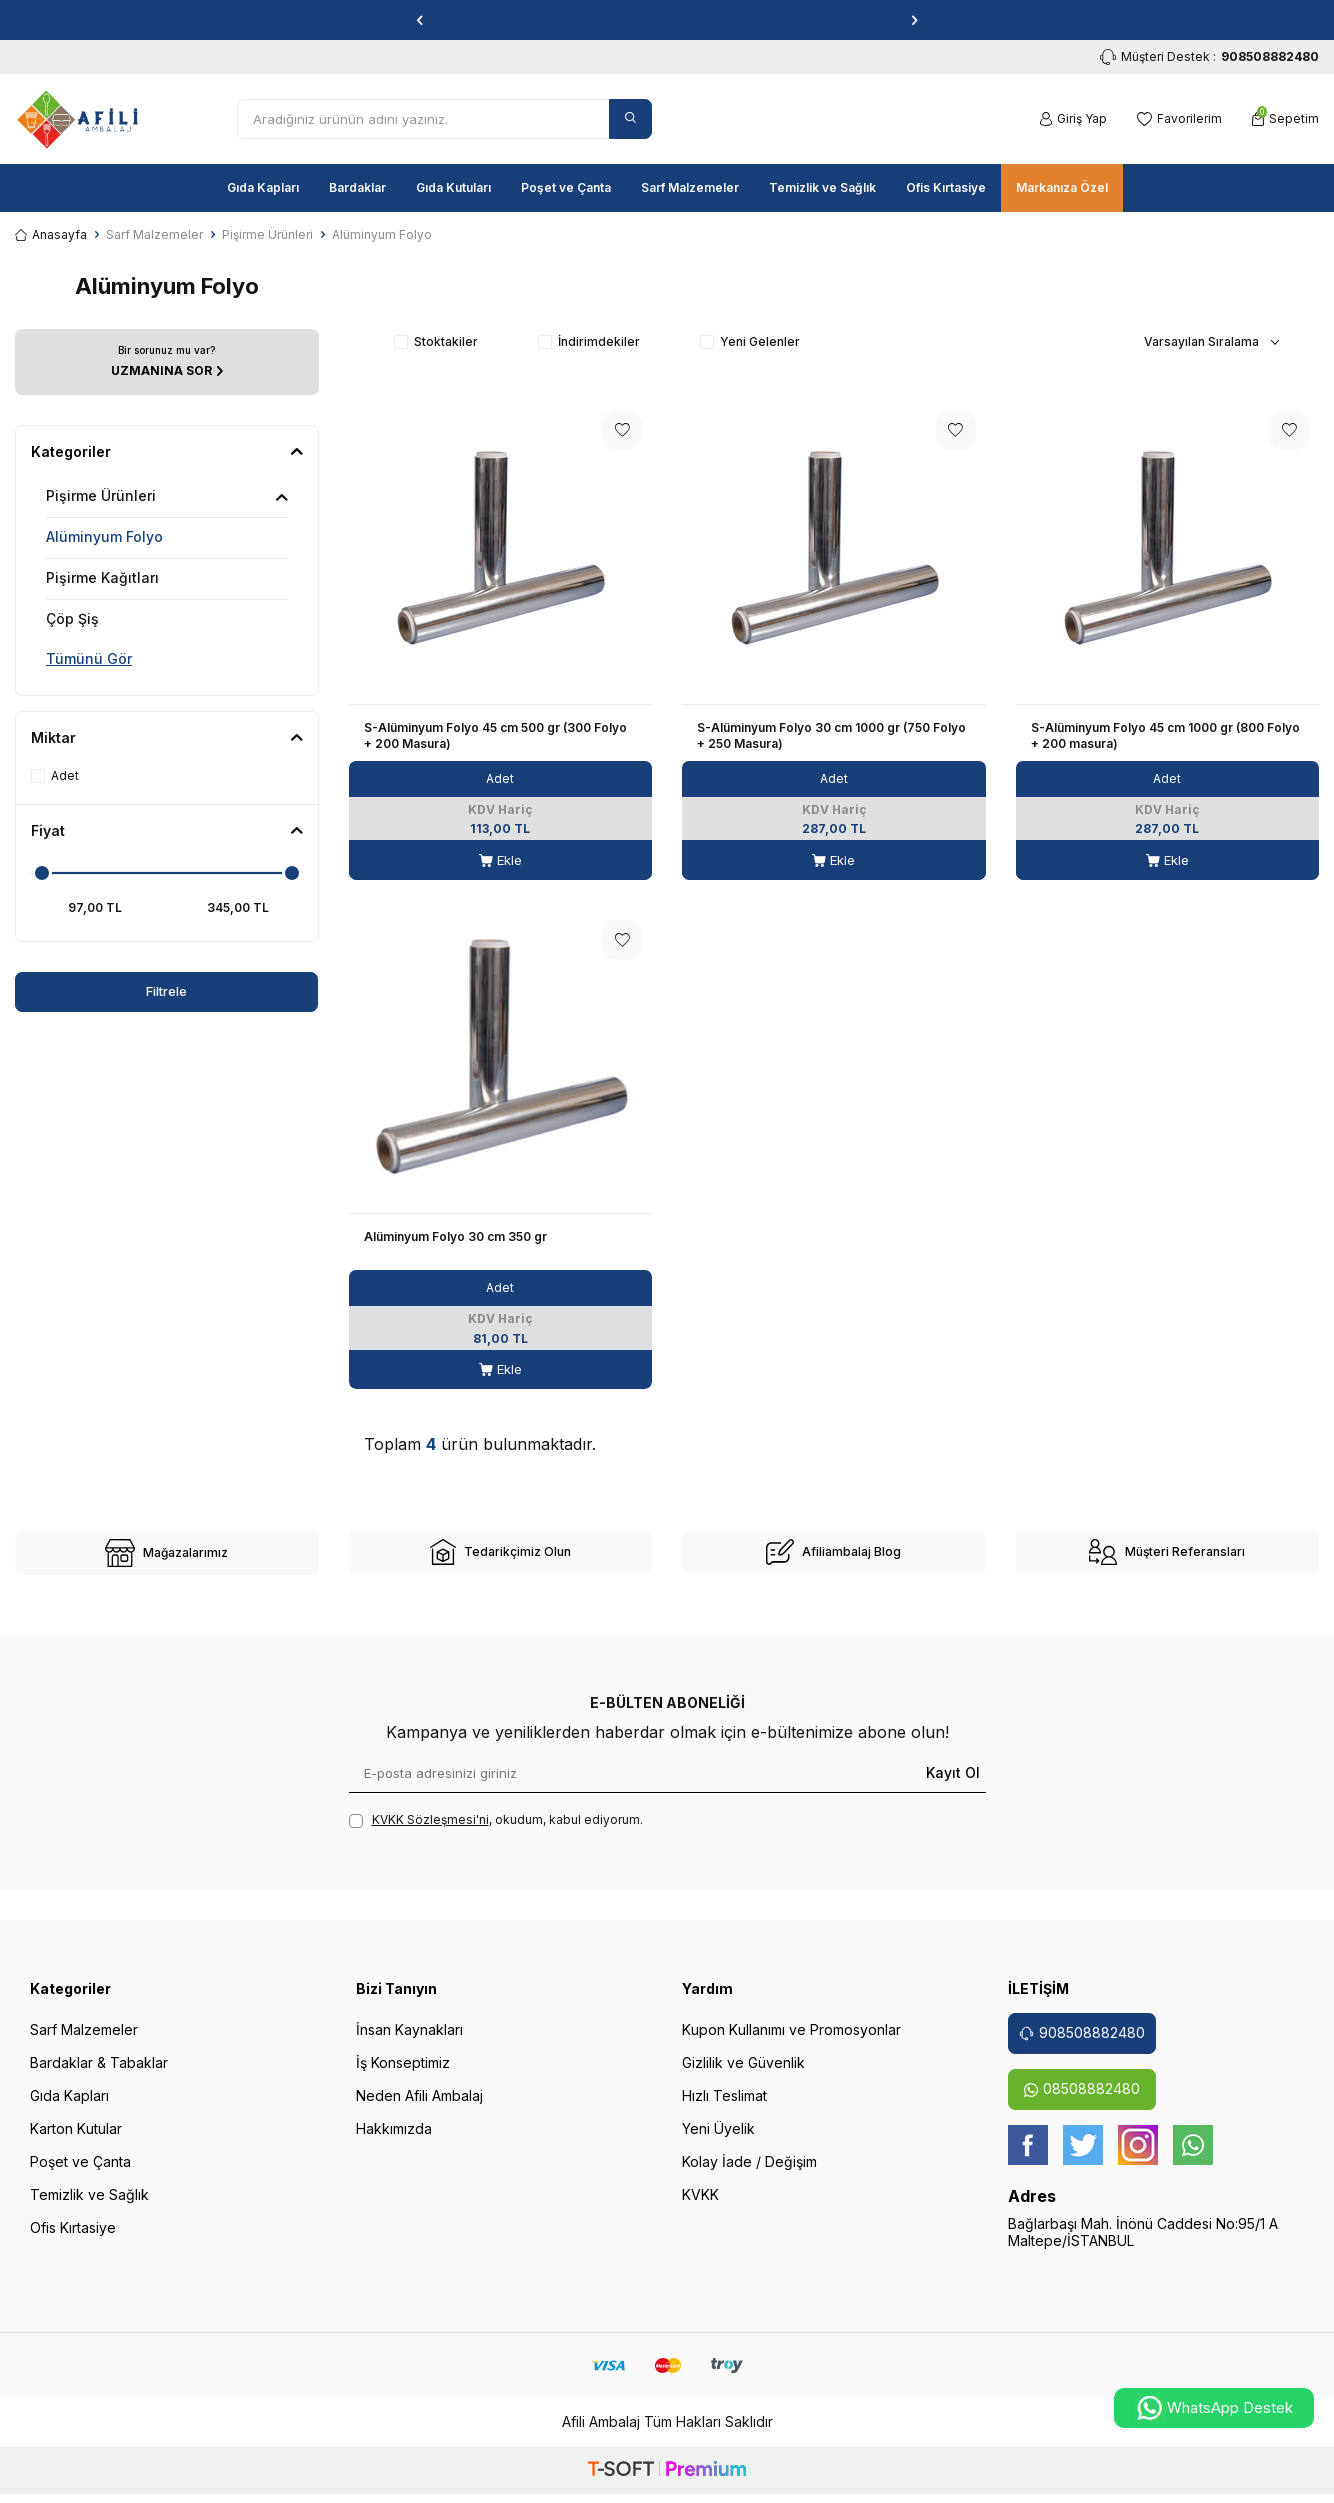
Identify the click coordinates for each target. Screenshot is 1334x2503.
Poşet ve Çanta (566, 187)
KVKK (700, 2208)
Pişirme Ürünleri (267, 234)
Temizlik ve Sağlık (822, 187)
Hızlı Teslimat (724, 2109)
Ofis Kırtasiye (946, 187)
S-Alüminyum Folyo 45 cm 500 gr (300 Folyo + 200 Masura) (495, 735)
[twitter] (1083, 2159)
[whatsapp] (1193, 2159)
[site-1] (167, 1560)
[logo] (77, 119)
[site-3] (834, 1559)
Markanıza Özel (1062, 187)
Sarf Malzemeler (690, 187)
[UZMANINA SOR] (167, 361)
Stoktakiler (436, 341)
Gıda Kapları (263, 187)
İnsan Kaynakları (409, 2043)
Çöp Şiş (72, 618)
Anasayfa (51, 234)
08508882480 (1082, 2102)
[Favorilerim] (1179, 119)
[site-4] (1168, 1559)
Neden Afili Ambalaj (419, 2109)
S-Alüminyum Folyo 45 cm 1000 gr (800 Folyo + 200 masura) (1165, 735)
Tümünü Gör (89, 658)
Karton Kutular (76, 2142)
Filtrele (91, 991)
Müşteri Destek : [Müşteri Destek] (1209, 57)
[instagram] (1138, 2159)
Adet (55, 775)
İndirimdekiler (589, 341)
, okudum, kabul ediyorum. (496, 1834)
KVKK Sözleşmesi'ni (430, 1833)
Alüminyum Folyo (104, 536)
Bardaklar (357, 187)
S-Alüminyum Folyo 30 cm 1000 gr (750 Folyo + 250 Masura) (831, 735)
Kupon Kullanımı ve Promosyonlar (791, 2043)
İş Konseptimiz (403, 2076)
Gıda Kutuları (453, 187)
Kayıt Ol (953, 1786)
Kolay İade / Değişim (749, 2175)
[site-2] (501, 1559)
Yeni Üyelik (718, 2142)
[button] (419, 20)
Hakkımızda (394, 2142)
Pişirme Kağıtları (102, 577)
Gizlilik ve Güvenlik (743, 2076)
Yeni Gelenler (750, 341)
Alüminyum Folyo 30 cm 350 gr (455, 1236)
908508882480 (1082, 2046)
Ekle (500, 860)
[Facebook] (1028, 2159)
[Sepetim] (1285, 119)
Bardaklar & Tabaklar (99, 2076)
